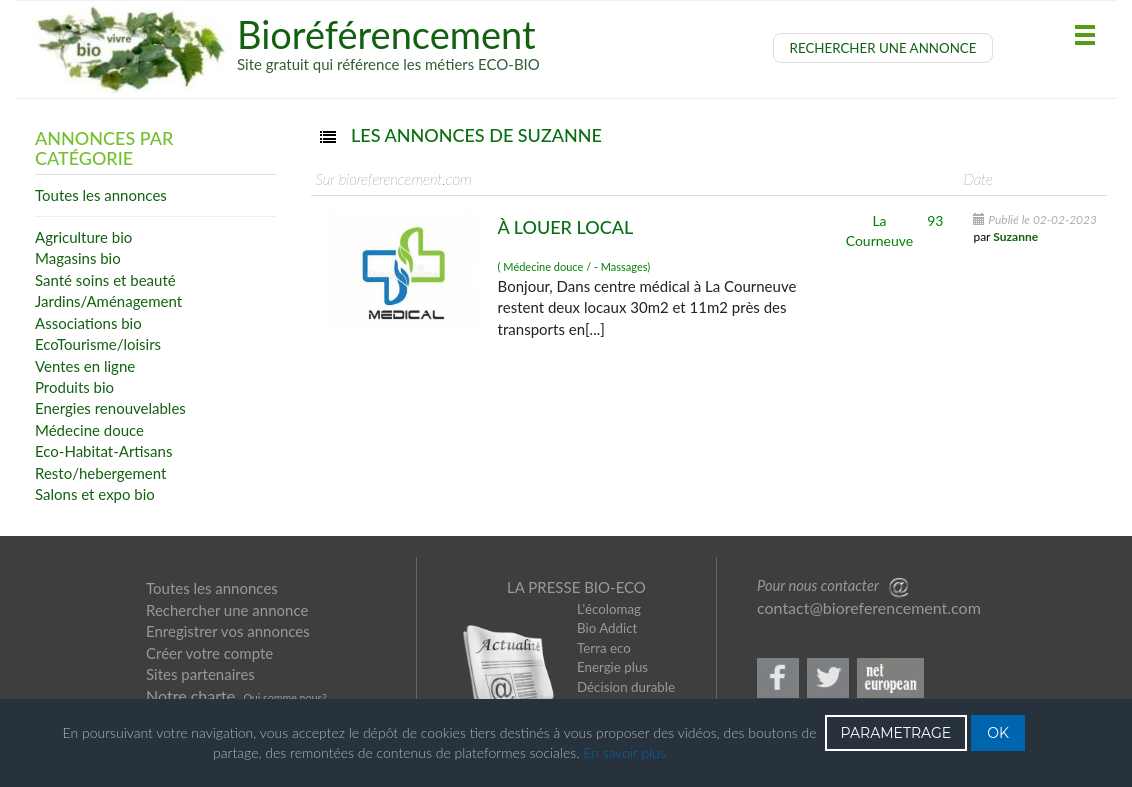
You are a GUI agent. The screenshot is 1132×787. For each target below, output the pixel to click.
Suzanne (1015, 236)
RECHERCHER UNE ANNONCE (883, 48)
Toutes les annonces (212, 588)
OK (998, 733)
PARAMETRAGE (896, 733)
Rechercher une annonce (227, 610)
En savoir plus (624, 752)
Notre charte (190, 695)
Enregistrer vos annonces (228, 631)
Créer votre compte (209, 653)
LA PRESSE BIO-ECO (576, 587)
